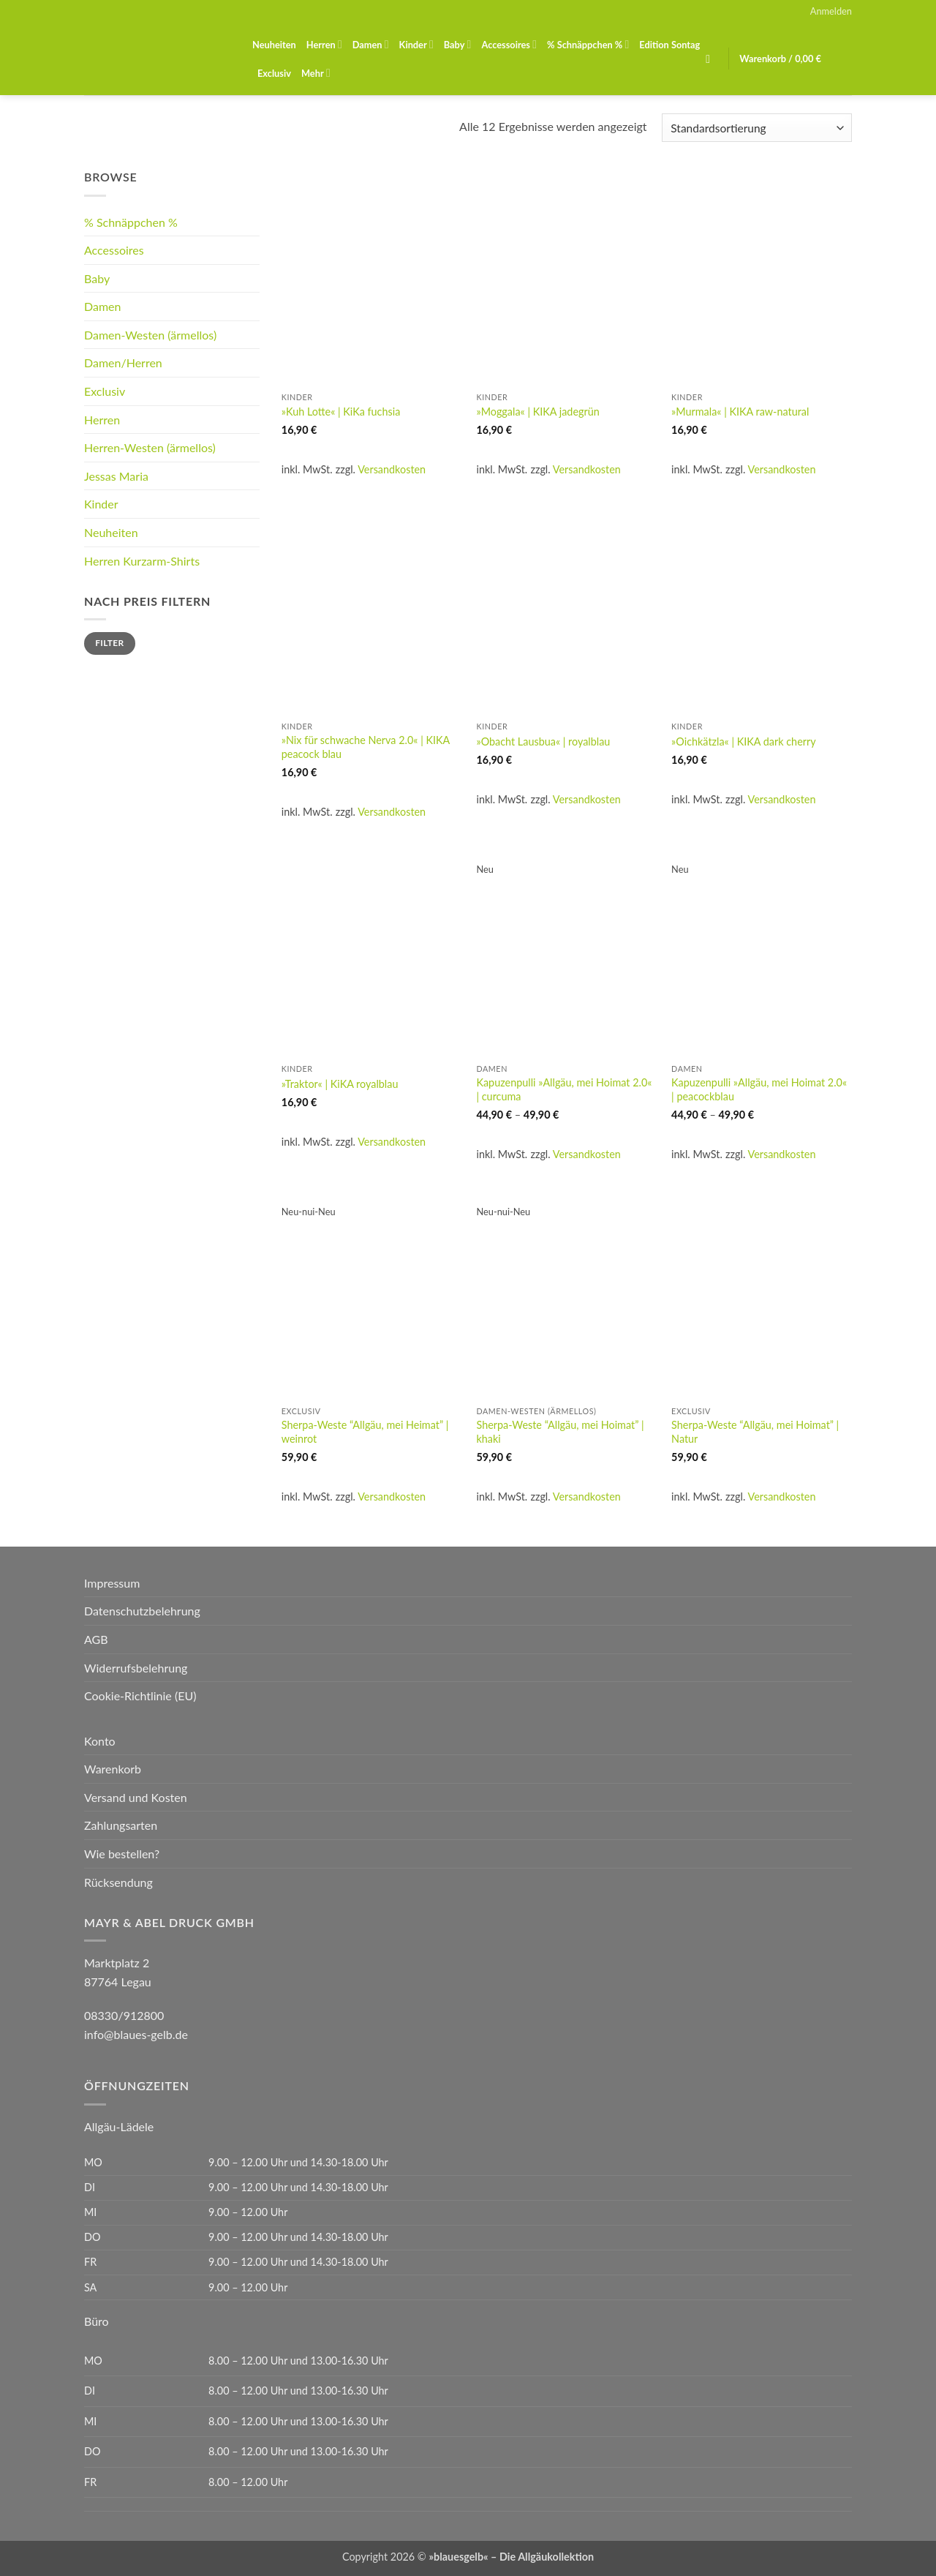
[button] (831, 11)
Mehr (316, 73)
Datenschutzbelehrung (142, 1611)
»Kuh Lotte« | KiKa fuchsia (341, 411)
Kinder (416, 44)
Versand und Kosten (135, 1797)
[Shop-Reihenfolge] (757, 127)
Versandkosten (392, 469)
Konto (100, 1741)
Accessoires (509, 44)
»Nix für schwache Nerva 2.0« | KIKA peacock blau (366, 747)
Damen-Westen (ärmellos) (150, 335)
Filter (109, 642)
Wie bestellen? (121, 1853)
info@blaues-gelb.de (136, 2034)
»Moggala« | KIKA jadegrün (537, 411)
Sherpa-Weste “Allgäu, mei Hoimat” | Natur (755, 1432)
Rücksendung (118, 1882)
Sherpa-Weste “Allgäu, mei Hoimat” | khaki (560, 1432)
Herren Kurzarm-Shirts (142, 561)
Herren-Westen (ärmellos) (150, 447)
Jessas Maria (116, 476)
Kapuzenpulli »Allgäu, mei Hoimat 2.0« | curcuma (564, 1089)
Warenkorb (112, 1769)
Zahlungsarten (120, 1825)
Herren (324, 44)
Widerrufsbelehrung (135, 1668)
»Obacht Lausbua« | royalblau (543, 741)
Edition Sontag (669, 44)
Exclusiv (274, 73)
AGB (96, 1639)
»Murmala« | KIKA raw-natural (740, 411)
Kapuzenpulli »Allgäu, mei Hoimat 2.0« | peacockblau (759, 1089)
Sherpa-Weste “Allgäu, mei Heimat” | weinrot (365, 1432)
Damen (370, 44)
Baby (458, 44)
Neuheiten (274, 44)
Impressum (112, 1583)
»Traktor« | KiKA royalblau (340, 1084)
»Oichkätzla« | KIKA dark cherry (743, 741)
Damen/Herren (123, 362)
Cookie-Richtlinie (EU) (140, 1695)
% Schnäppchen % (588, 44)
